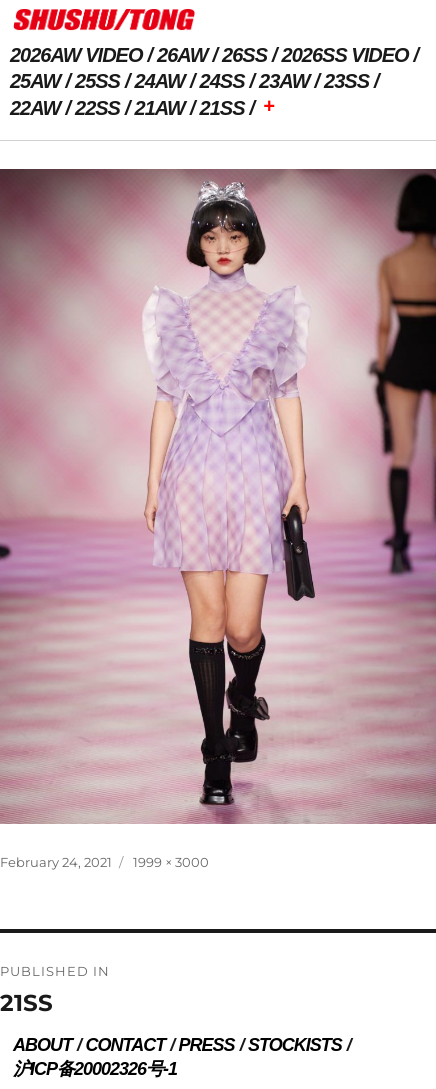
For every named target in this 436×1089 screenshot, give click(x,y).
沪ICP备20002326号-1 (95, 1069)
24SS (222, 81)
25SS (97, 81)
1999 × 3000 (171, 862)
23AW (284, 81)
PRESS (207, 1045)
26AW (182, 55)
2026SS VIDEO (345, 55)
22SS (97, 108)
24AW (160, 81)
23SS (346, 81)
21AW (160, 108)
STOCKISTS (295, 1045)
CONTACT (125, 1045)
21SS (222, 108)
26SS (244, 55)
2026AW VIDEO (76, 55)
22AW (35, 108)
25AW (35, 81)
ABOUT (42, 1045)
